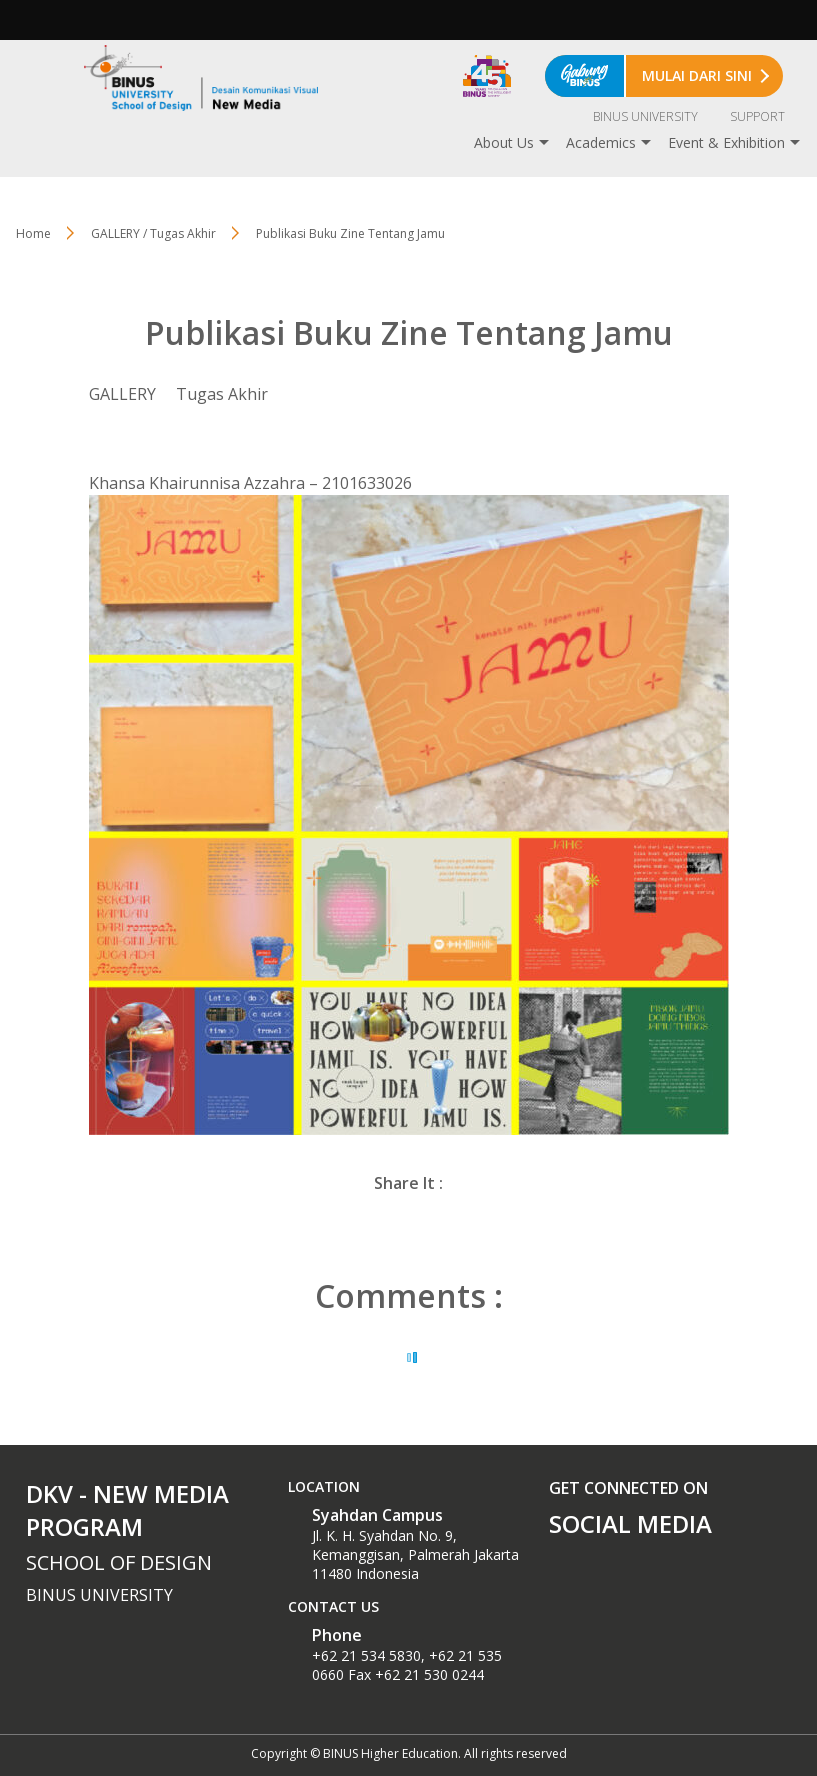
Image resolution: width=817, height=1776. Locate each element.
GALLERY (122, 394)
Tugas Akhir (222, 394)
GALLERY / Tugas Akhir (153, 233)
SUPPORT (757, 116)
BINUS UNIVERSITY (645, 116)
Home (33, 233)
